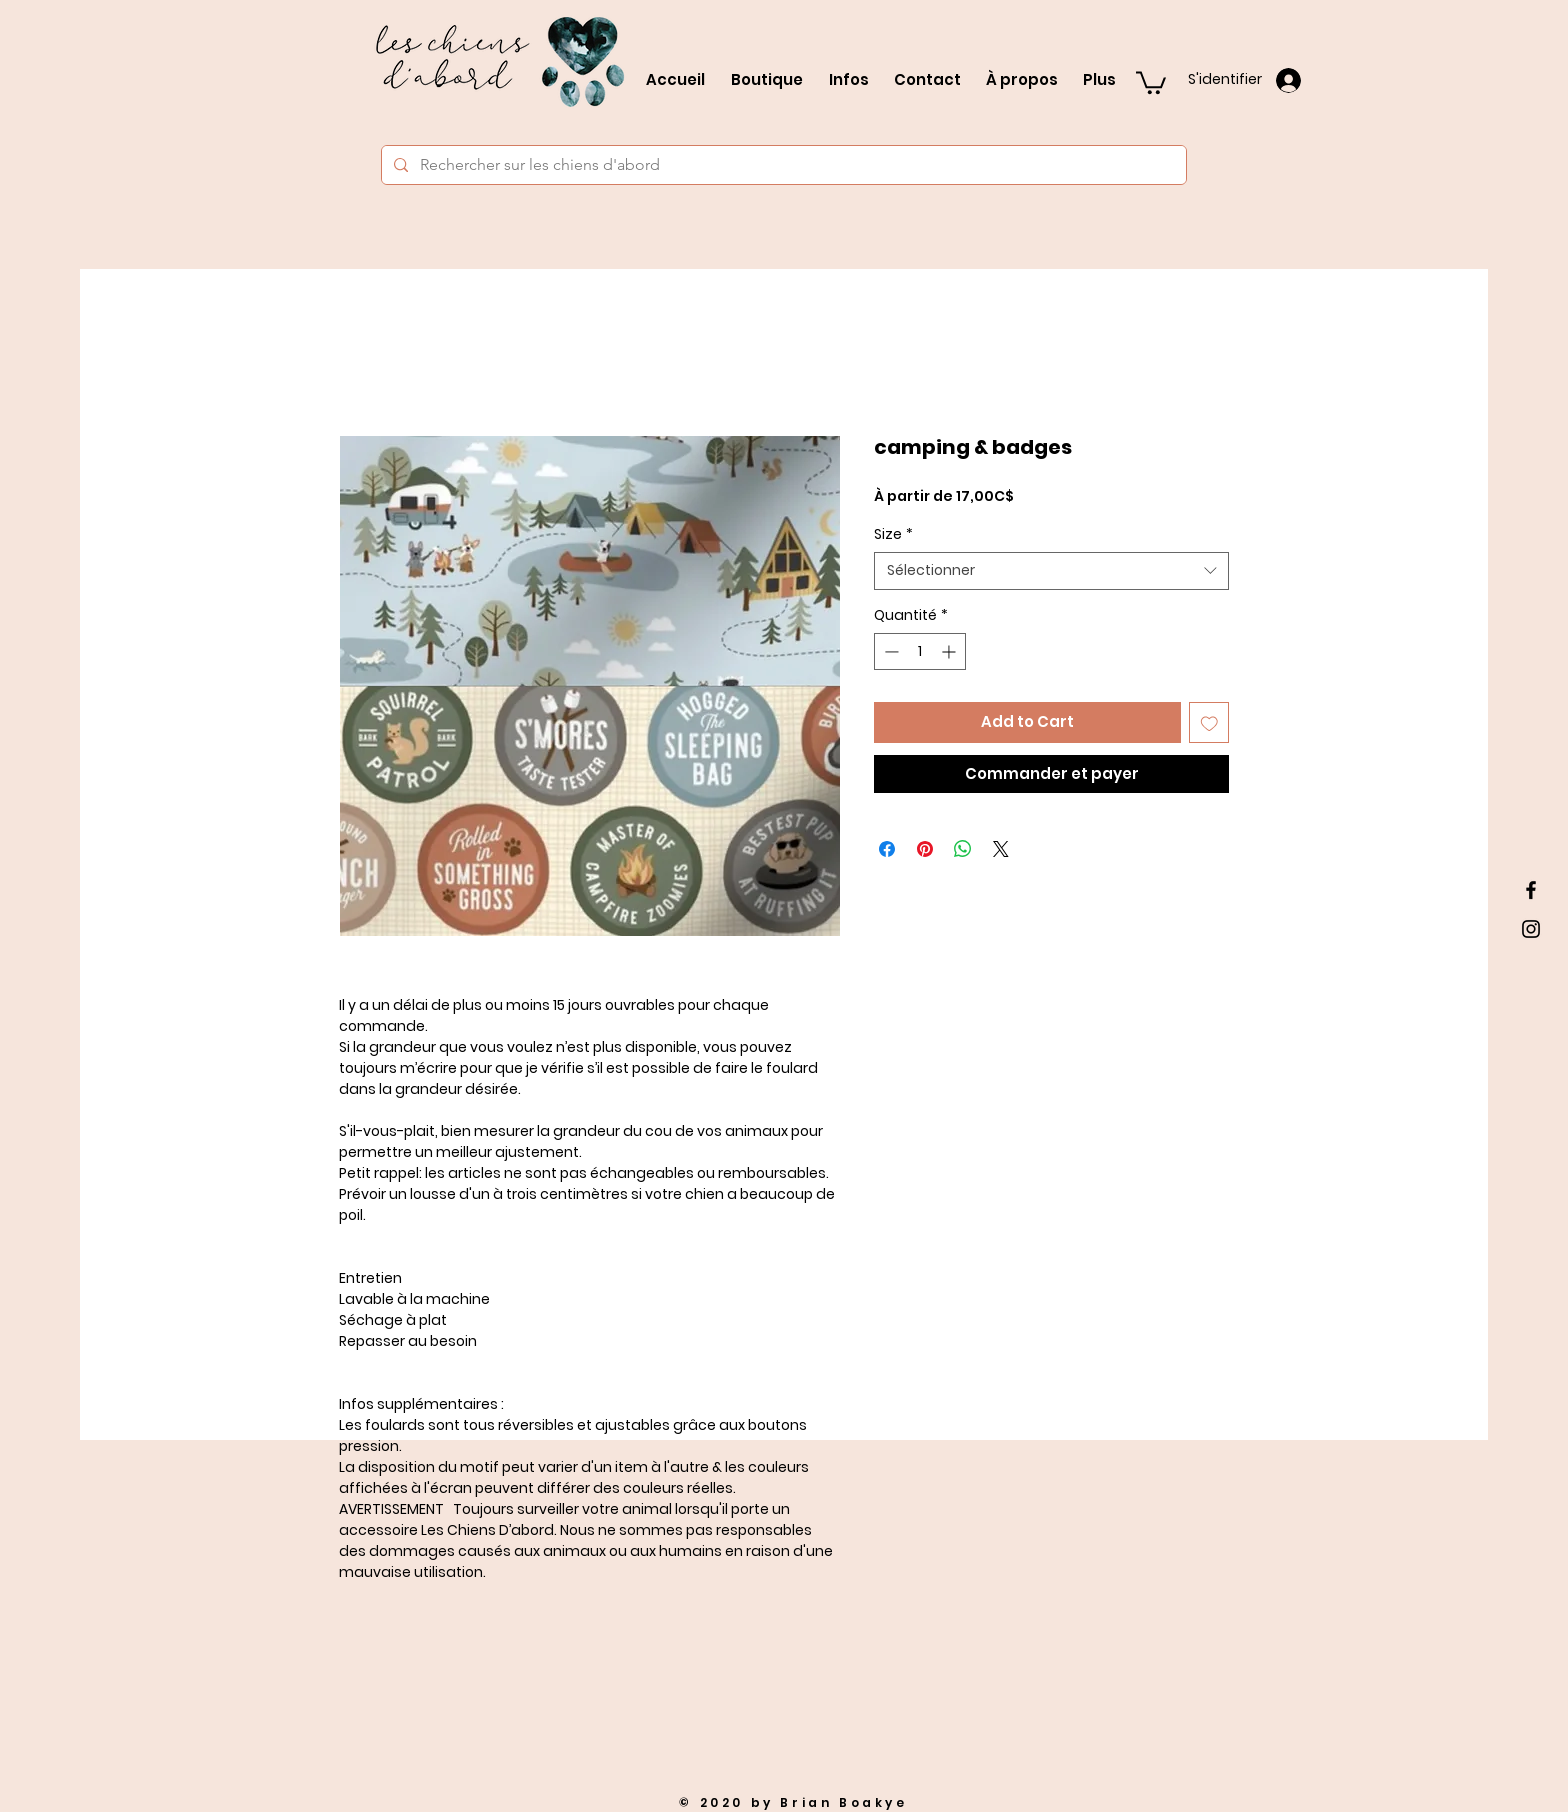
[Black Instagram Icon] (1531, 929)
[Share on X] (1001, 849)
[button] (1151, 81)
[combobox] (1051, 571)
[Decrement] (889, 651)
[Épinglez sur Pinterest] (925, 849)
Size (893, 534)
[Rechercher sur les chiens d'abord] (782, 165)
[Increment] (950, 651)
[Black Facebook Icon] (1531, 890)
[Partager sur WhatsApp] (963, 849)
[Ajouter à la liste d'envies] (1209, 722)
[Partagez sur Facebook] (887, 849)
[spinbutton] (920, 651)
